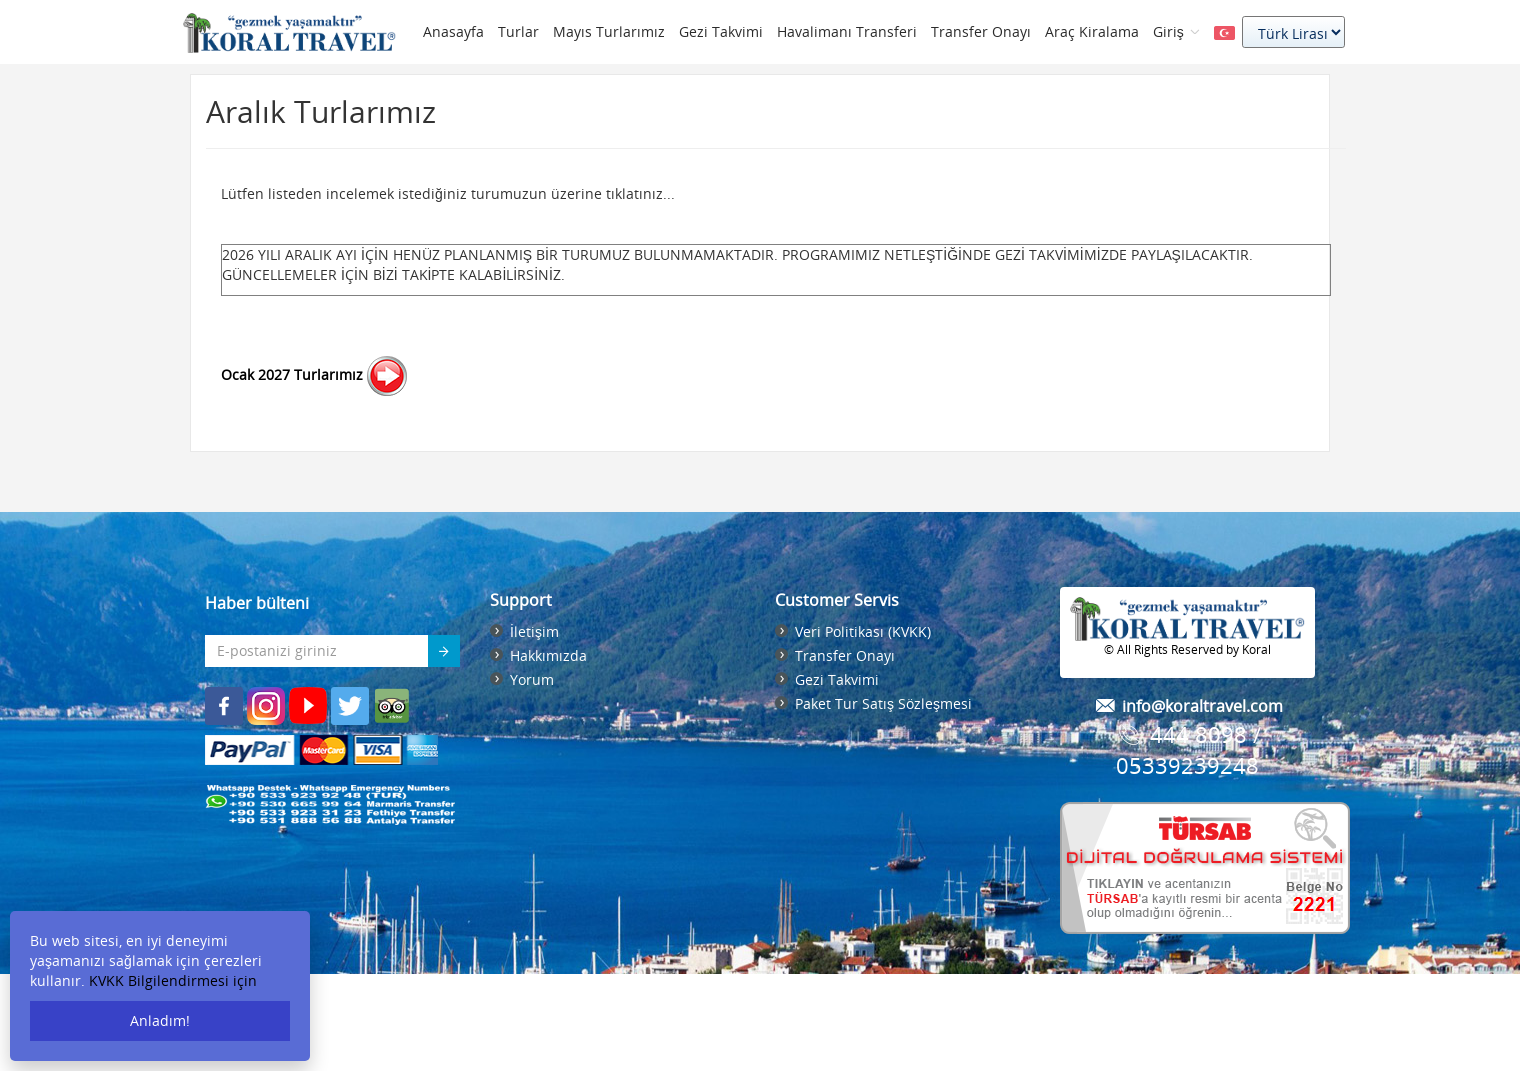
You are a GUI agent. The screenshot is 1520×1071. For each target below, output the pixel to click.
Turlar (518, 31)
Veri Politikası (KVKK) (863, 631)
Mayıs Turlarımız (609, 31)
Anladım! (160, 1020)
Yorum (532, 679)
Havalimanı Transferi (847, 31)
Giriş (1176, 31)
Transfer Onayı (981, 31)
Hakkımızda (548, 655)
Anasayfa (453, 31)
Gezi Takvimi (721, 31)
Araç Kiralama (1092, 31)
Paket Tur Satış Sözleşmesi (883, 703)
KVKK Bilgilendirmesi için (173, 980)
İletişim (534, 631)
